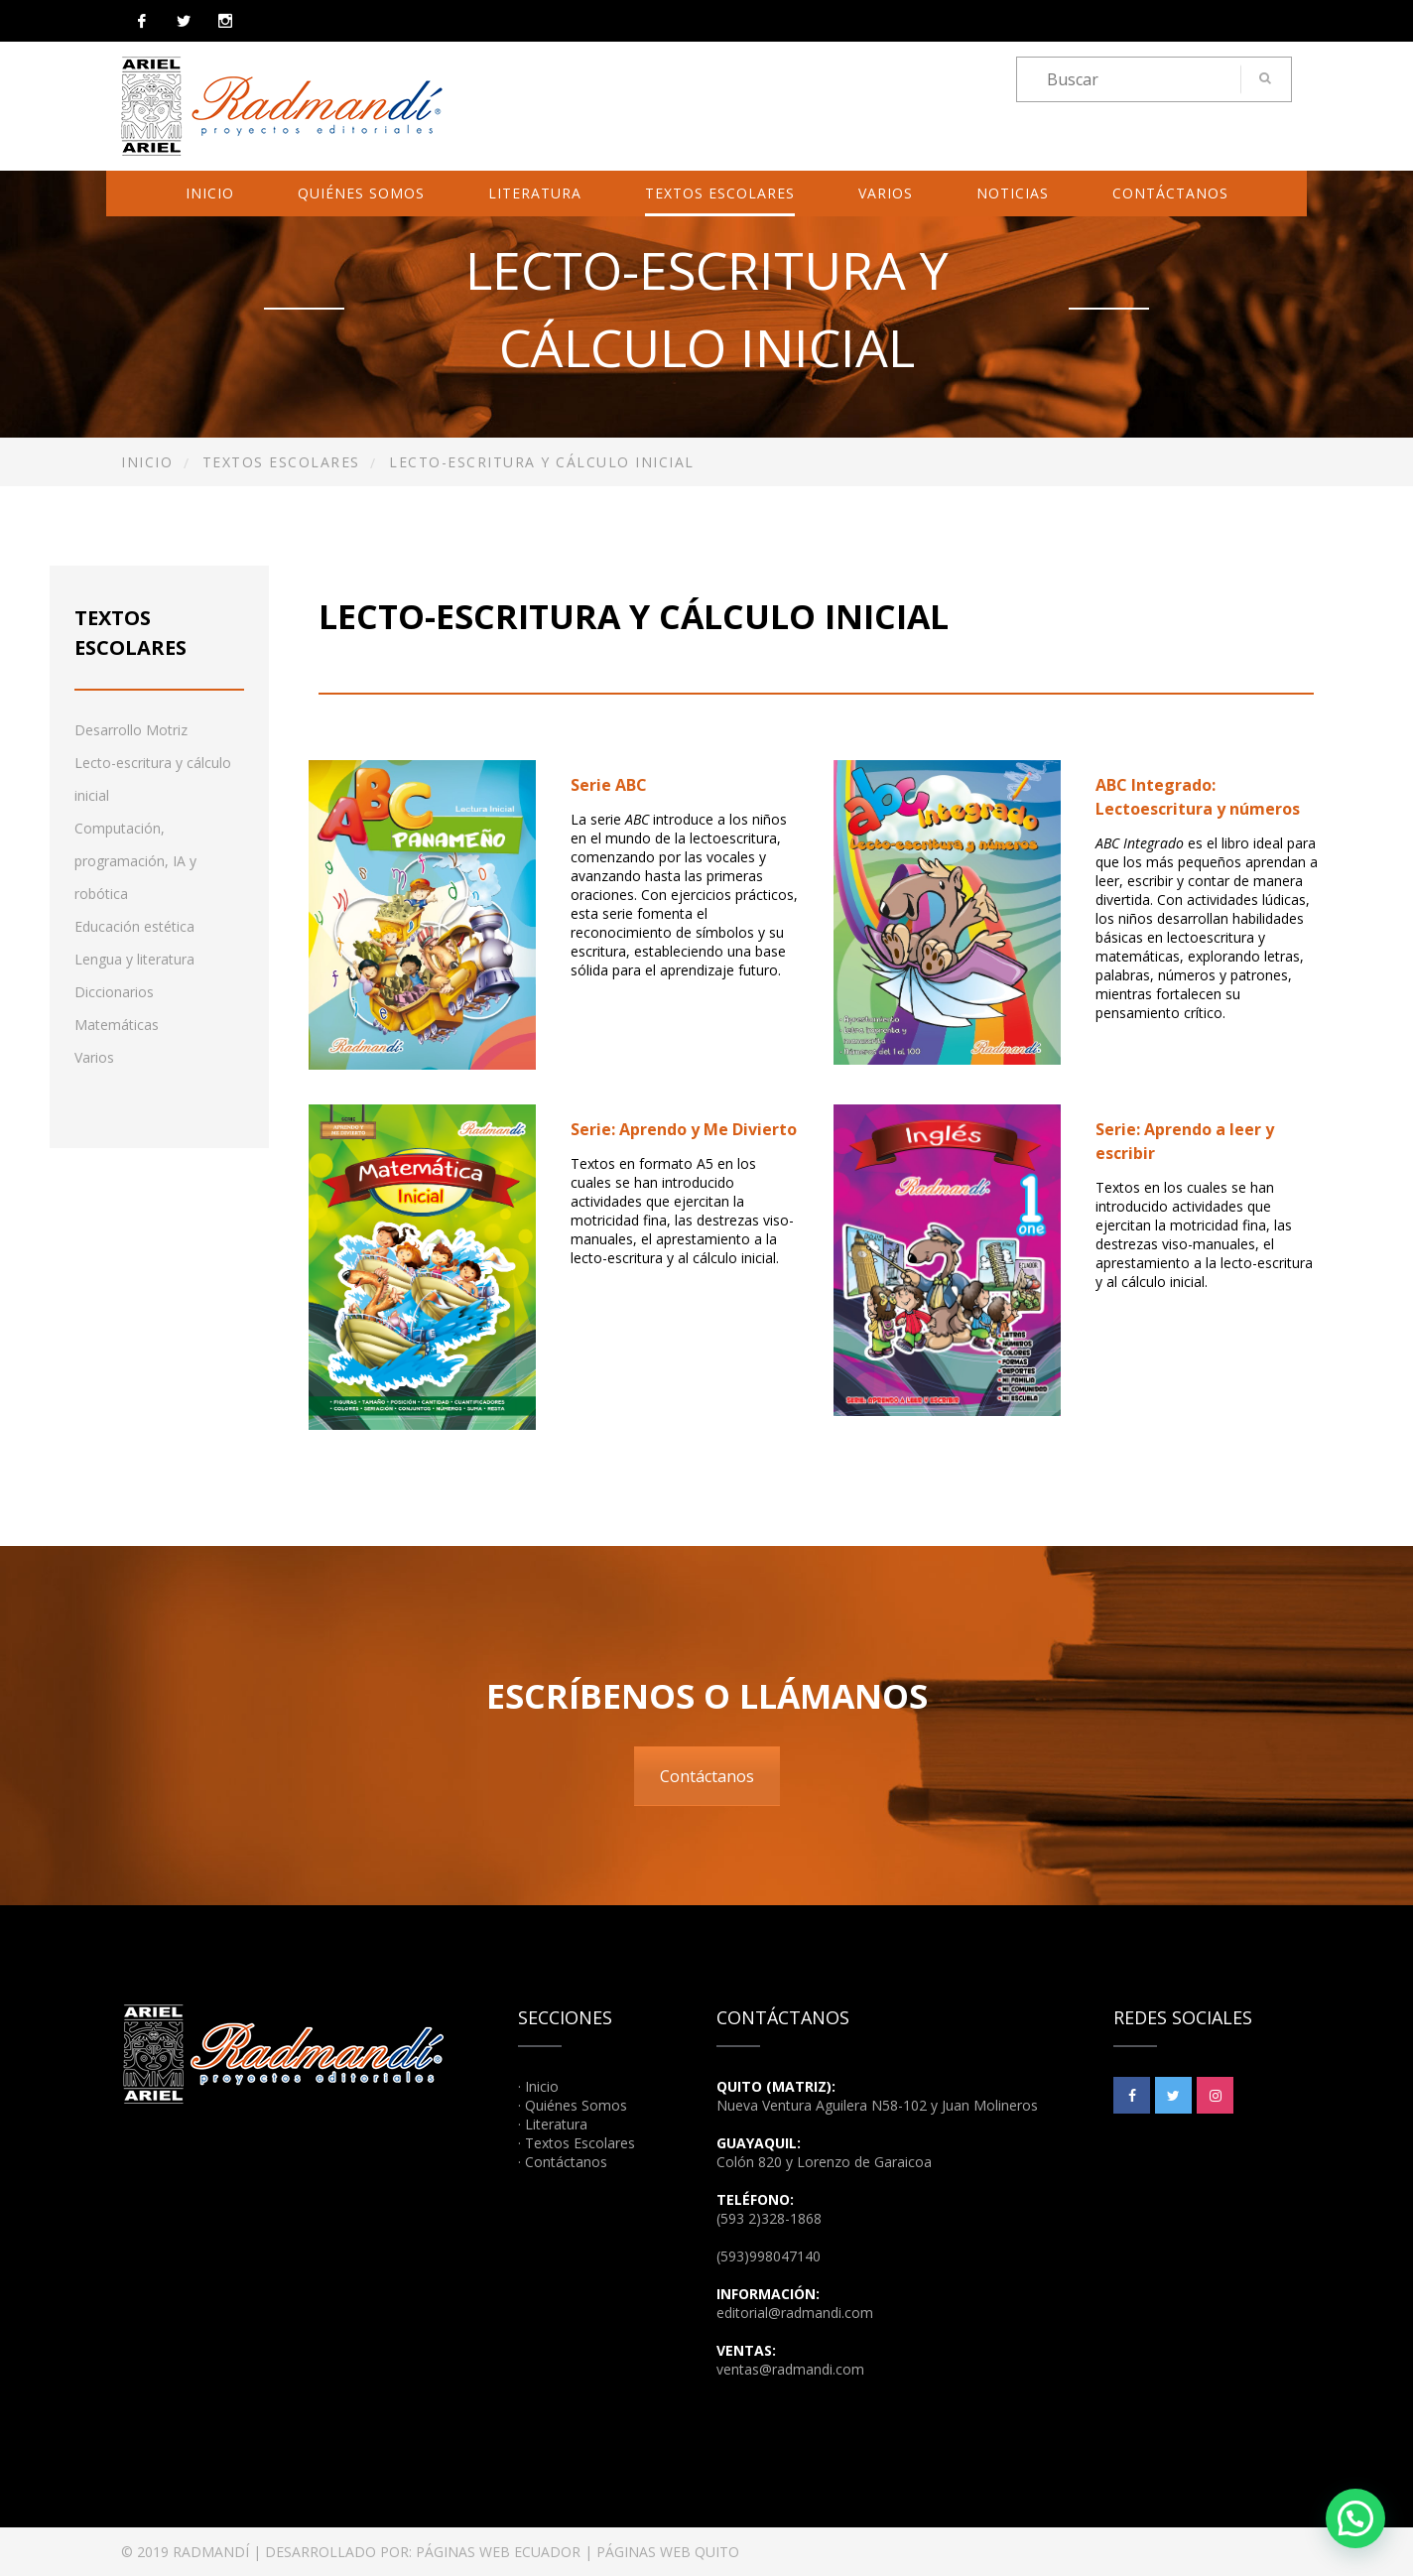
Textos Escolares (720, 193)
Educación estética (134, 926)
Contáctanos (1170, 193)
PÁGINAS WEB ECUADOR (498, 2551)
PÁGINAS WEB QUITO (667, 2551)
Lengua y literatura (134, 959)
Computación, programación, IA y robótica (135, 861)
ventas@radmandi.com (790, 2369)
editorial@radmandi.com (794, 2312)
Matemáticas (116, 1024)
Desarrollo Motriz (131, 729)
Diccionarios (114, 991)
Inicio (210, 193)
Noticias (1012, 193)
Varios (885, 193)
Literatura (534, 193)
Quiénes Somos (361, 193)
